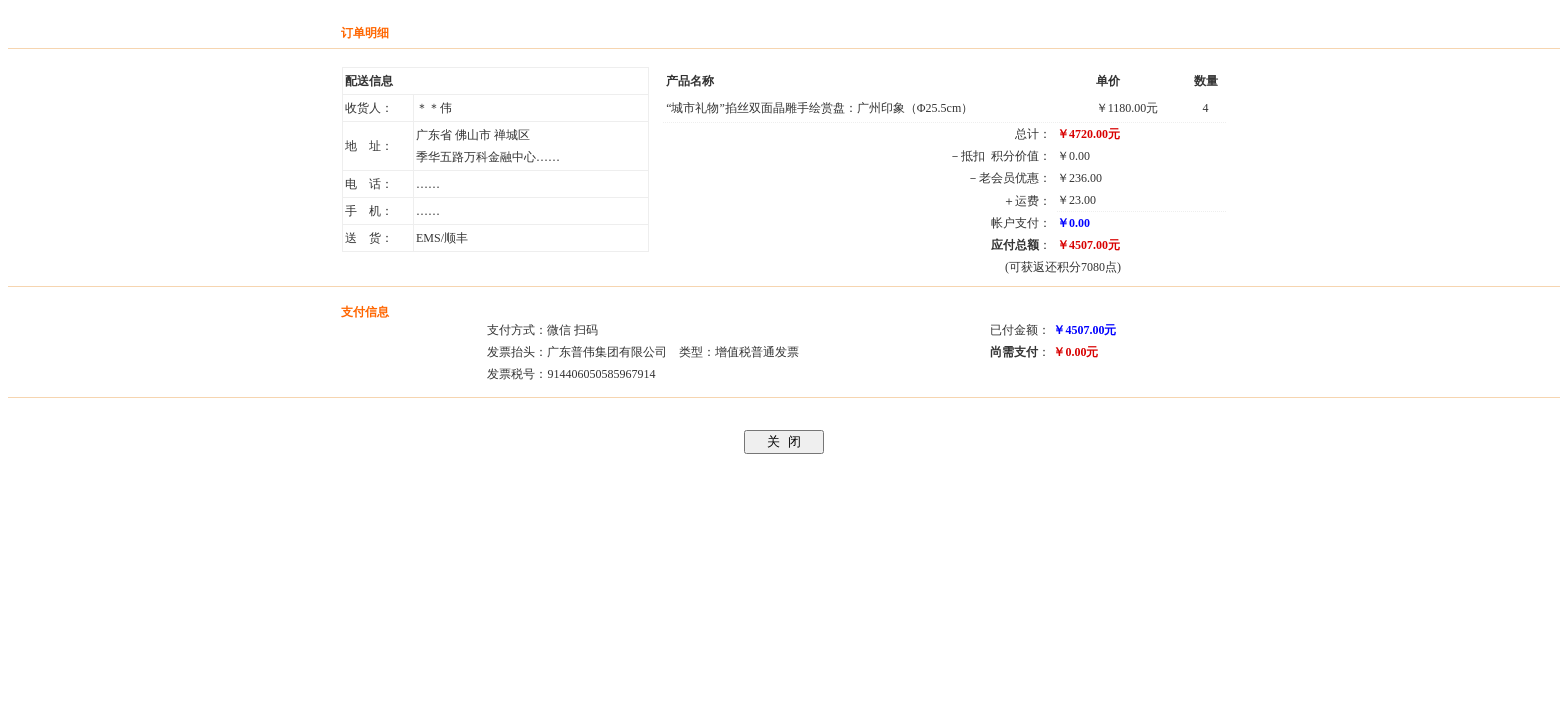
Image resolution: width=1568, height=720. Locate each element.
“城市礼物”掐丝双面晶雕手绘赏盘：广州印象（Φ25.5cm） (819, 108)
